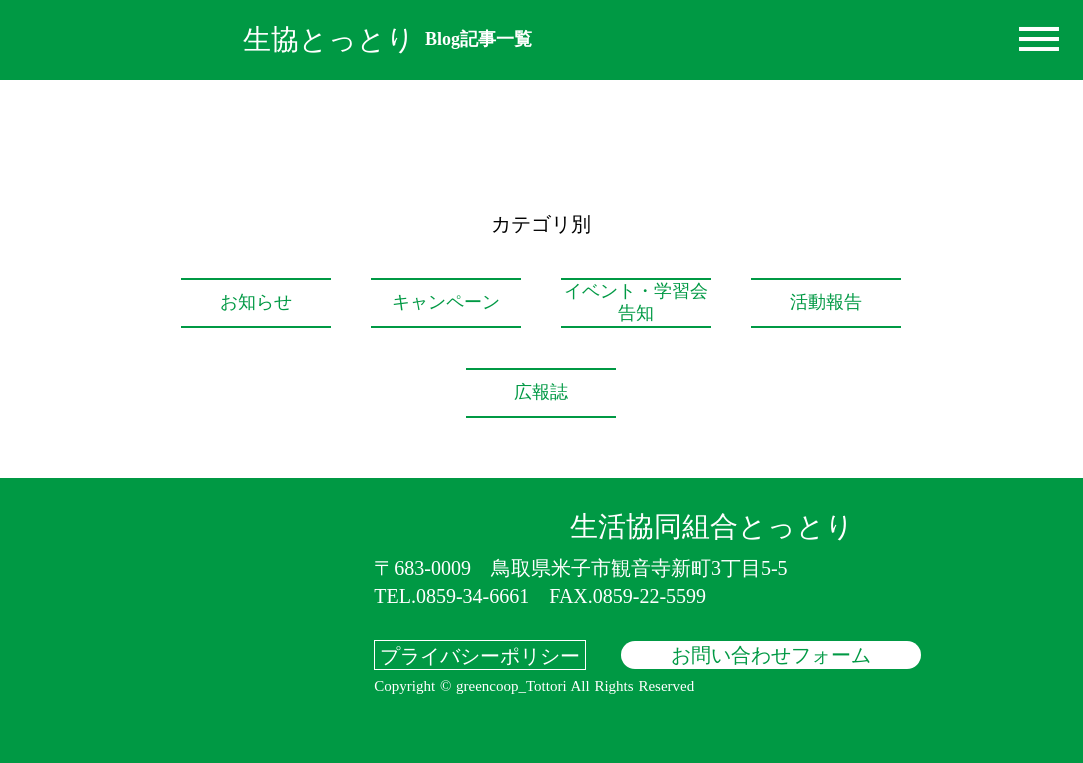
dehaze (1039, 40)
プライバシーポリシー (480, 655)
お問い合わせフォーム (771, 655)
